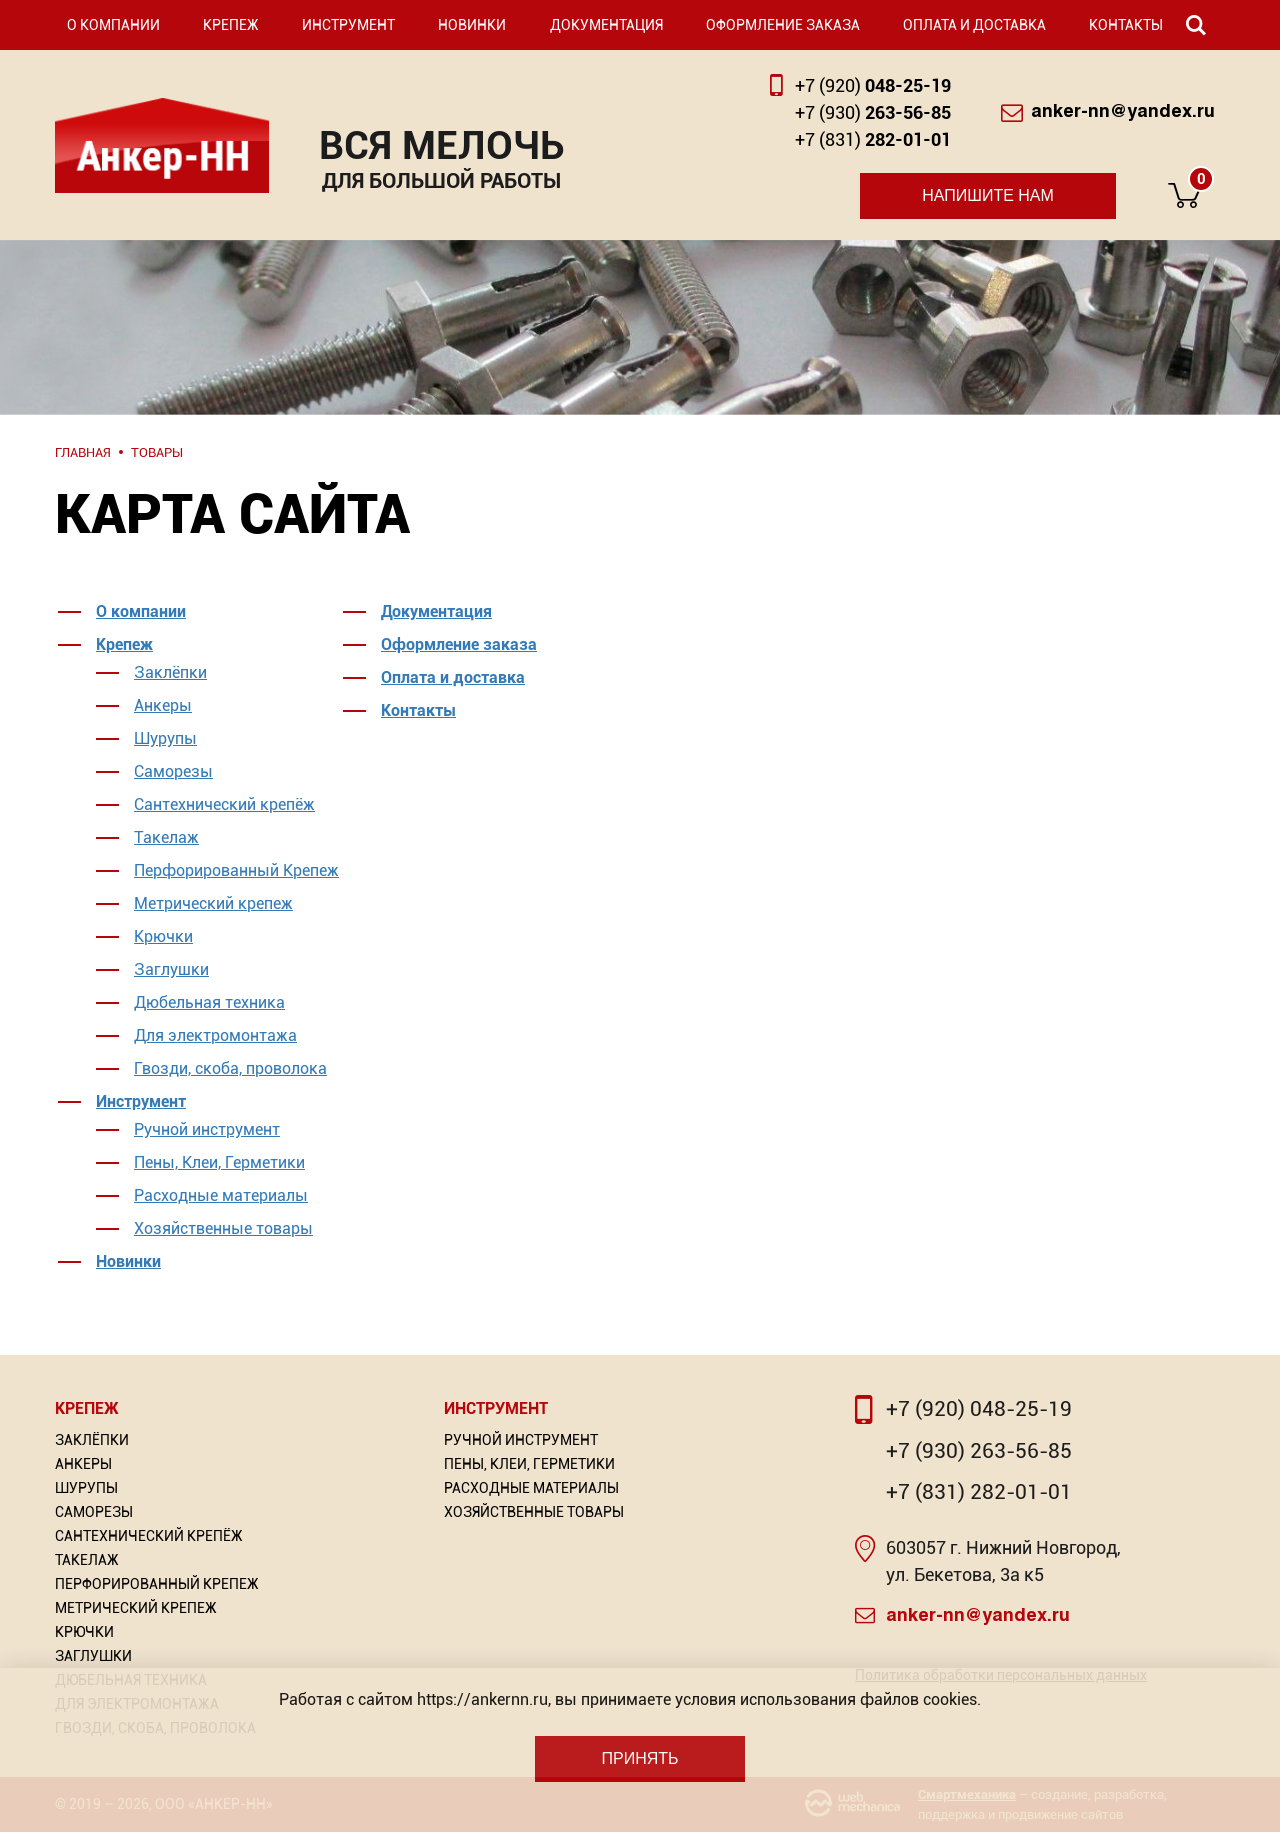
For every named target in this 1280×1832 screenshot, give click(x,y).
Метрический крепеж (213, 903)
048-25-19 (873, 85)
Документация (606, 25)
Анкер (162, 145)
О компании (113, 25)
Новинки (472, 25)
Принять (639, 1758)
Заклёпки (170, 672)
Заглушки (171, 969)
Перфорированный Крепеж (236, 870)
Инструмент (348, 25)
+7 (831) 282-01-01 (979, 1492)
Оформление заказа (783, 25)
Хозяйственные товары (223, 1228)
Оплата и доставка (974, 25)
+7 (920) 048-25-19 (979, 1409)
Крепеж (231, 25)
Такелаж (166, 837)
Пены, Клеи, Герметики (219, 1162)
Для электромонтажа (215, 1035)
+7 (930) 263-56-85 (979, 1451)
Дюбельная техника (209, 1002)
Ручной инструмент (207, 1129)
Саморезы (173, 771)
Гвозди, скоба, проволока (230, 1068)
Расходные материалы (221, 1195)
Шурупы (165, 738)
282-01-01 (873, 139)
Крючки (163, 936)
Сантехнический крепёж (224, 804)
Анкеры (163, 705)
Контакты (1126, 25)
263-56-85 (873, 112)
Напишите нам (988, 195)
